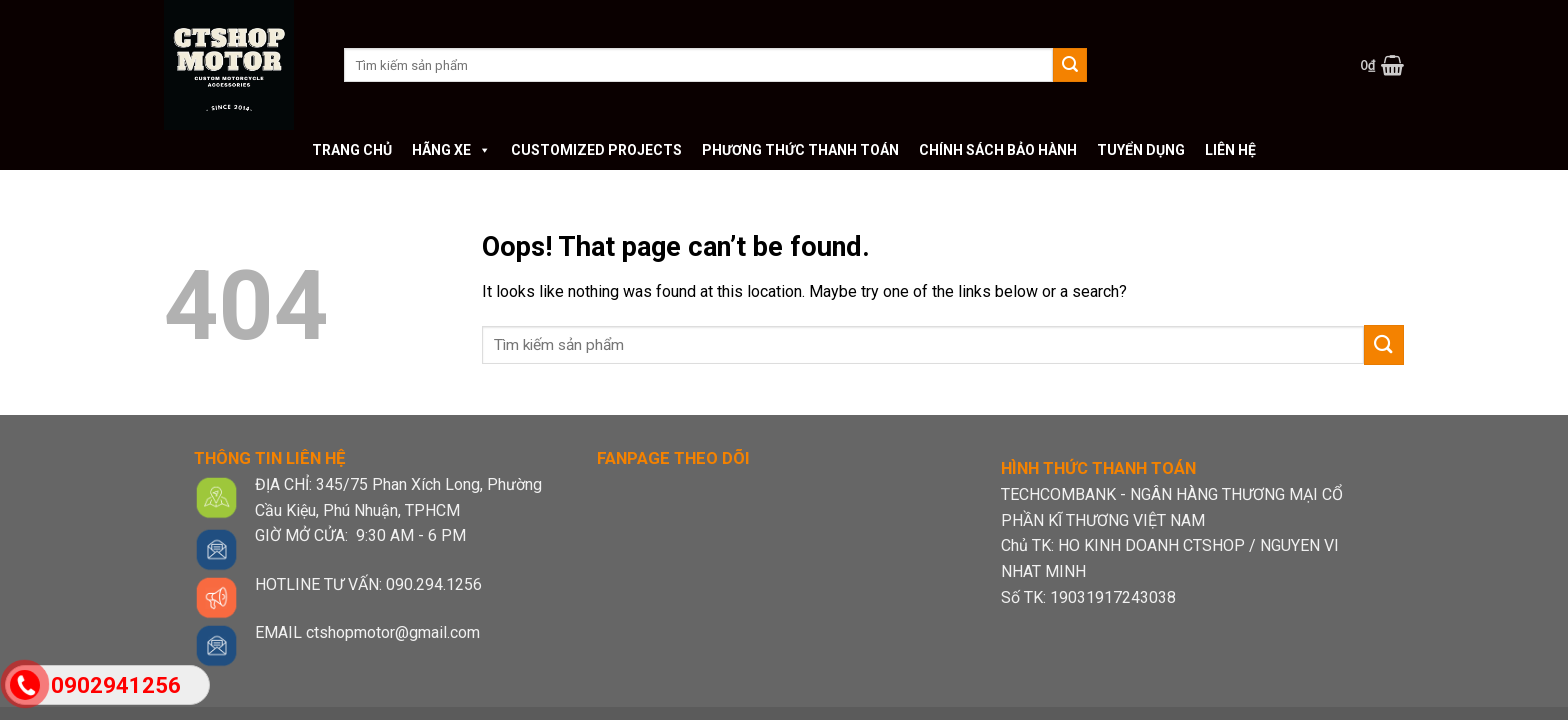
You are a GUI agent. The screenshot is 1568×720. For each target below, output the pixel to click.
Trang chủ (352, 150)
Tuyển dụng (1141, 150)
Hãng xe (451, 150)
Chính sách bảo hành (998, 150)
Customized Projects (596, 150)
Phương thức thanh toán (800, 150)
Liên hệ (1230, 150)
